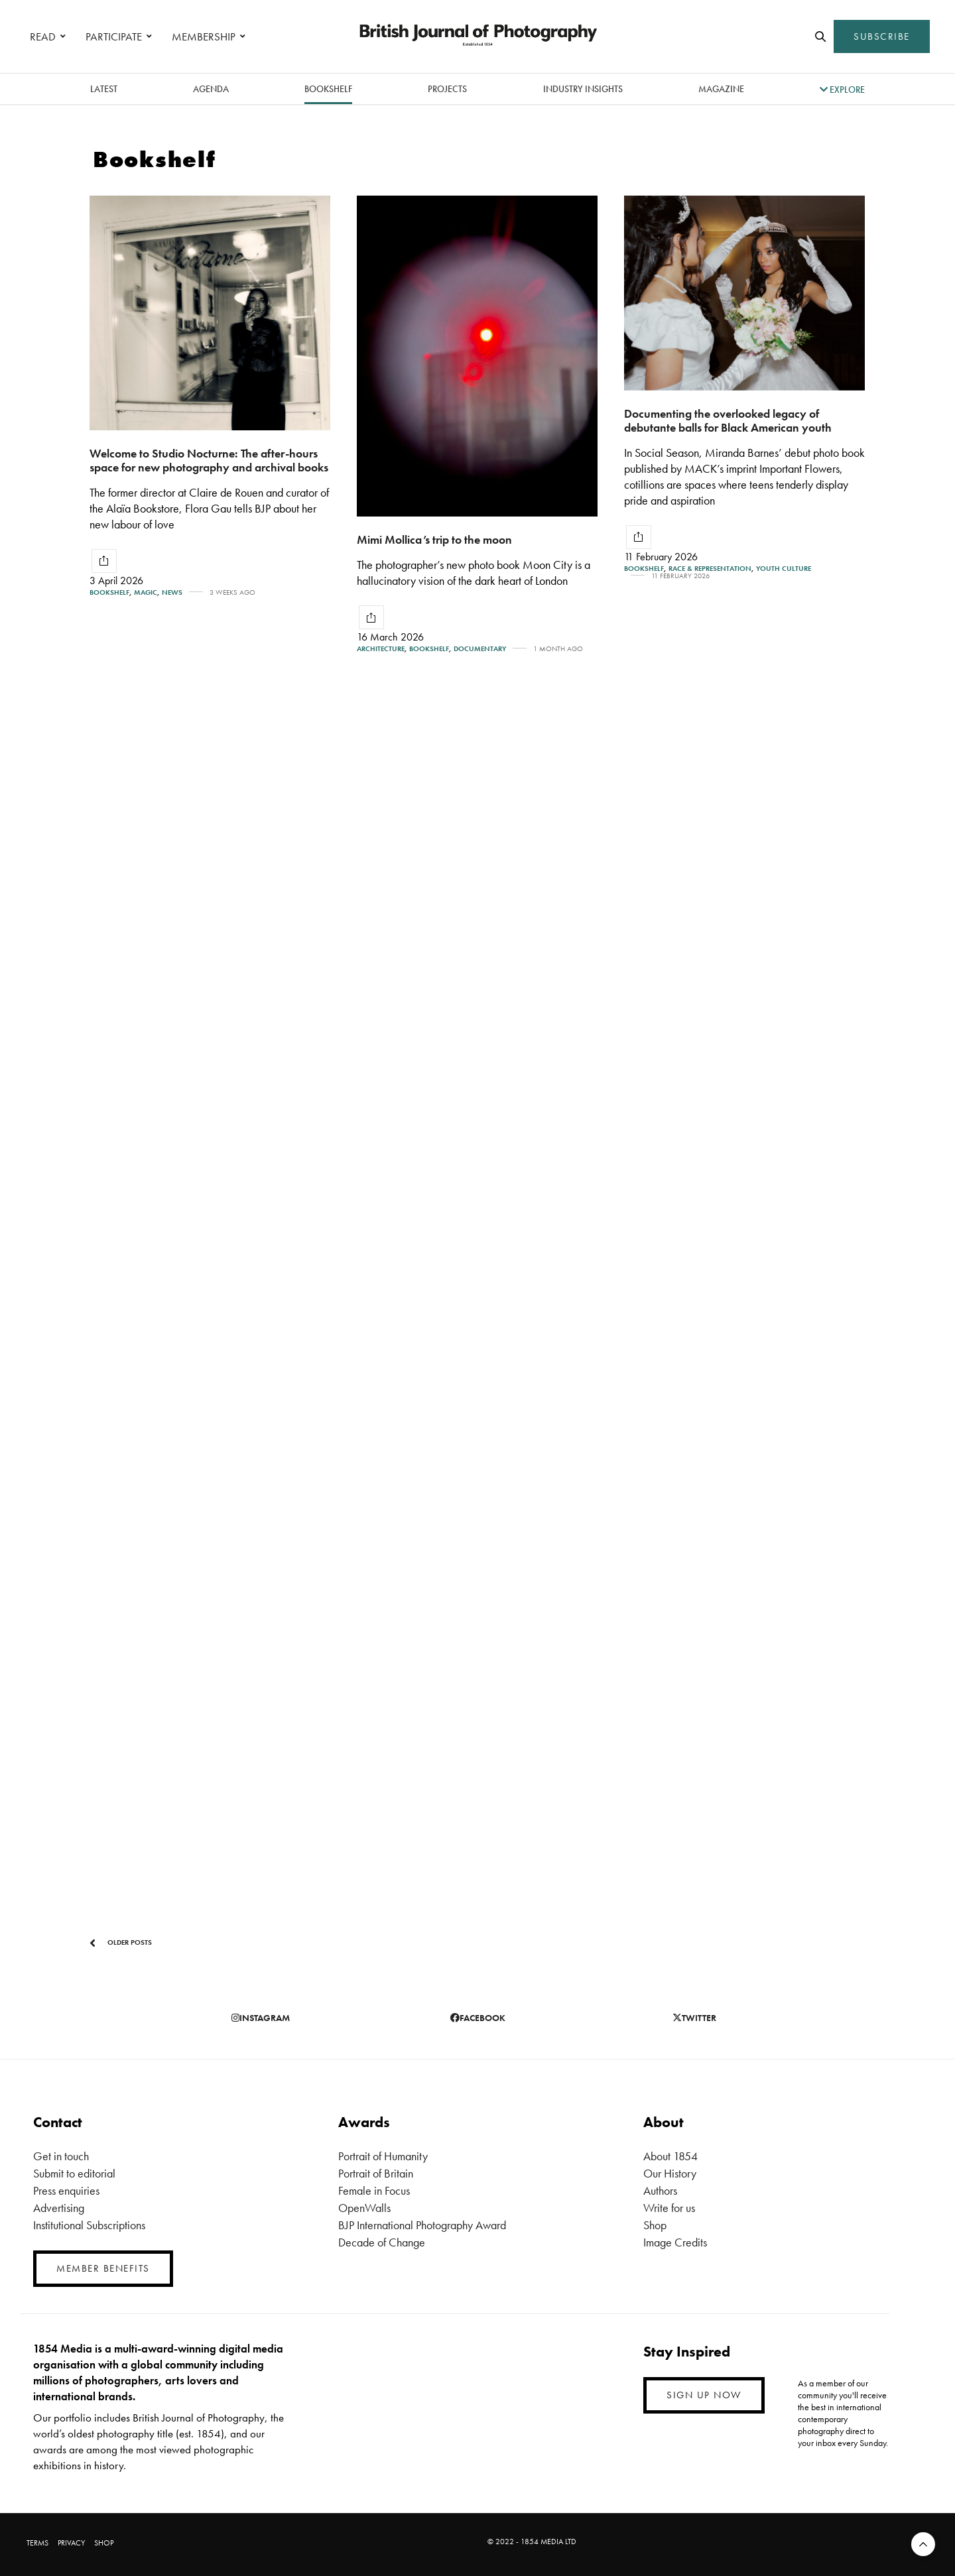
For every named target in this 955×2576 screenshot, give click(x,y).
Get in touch (61, 2156)
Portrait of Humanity (383, 2156)
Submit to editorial (74, 2173)
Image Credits (675, 2242)
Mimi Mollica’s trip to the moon (434, 539)
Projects (447, 89)
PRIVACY (71, 2543)
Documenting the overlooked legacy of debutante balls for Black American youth (728, 420)
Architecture (381, 648)
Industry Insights (583, 89)
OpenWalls (364, 2207)
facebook (477, 2018)
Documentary (480, 648)
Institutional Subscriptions (89, 2225)
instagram (260, 2018)
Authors (660, 2190)
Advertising (58, 2207)
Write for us (669, 2207)
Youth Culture (783, 568)
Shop (655, 2225)
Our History (669, 2173)
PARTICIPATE (114, 36)
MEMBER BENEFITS (103, 2268)
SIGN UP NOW (704, 2395)
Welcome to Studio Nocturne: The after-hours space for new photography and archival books (209, 460)
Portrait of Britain (375, 2173)
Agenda (211, 89)
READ (43, 36)
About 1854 (670, 2156)
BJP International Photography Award (422, 2225)
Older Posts (121, 1943)
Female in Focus (374, 2190)
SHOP (103, 2543)
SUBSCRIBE (882, 36)
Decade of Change (381, 2242)
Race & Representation (709, 568)
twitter (694, 2018)
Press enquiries (66, 2190)
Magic (145, 592)
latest (103, 89)
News (172, 592)
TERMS (37, 2543)
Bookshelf (328, 89)
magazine (721, 89)
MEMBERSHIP (203, 36)
